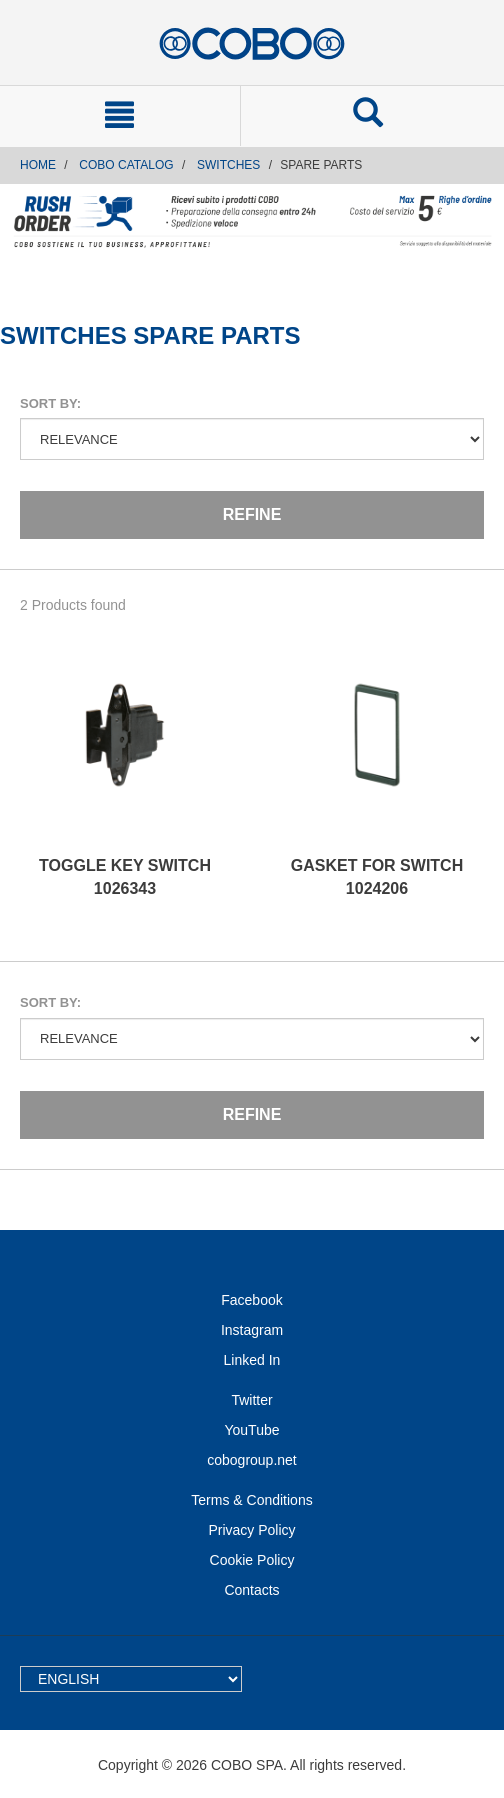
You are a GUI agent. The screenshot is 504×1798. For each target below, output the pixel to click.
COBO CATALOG (126, 165)
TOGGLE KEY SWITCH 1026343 (125, 877)
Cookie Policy (252, 1560)
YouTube (251, 1430)
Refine (252, 514)
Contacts (251, 1590)
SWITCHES (228, 165)
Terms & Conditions (251, 1500)
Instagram (252, 1330)
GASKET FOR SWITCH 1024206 (377, 877)
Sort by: (50, 403)
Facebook (251, 1300)
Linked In (252, 1360)
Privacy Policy (251, 1530)
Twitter (251, 1400)
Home (38, 165)
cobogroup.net (252, 1460)
